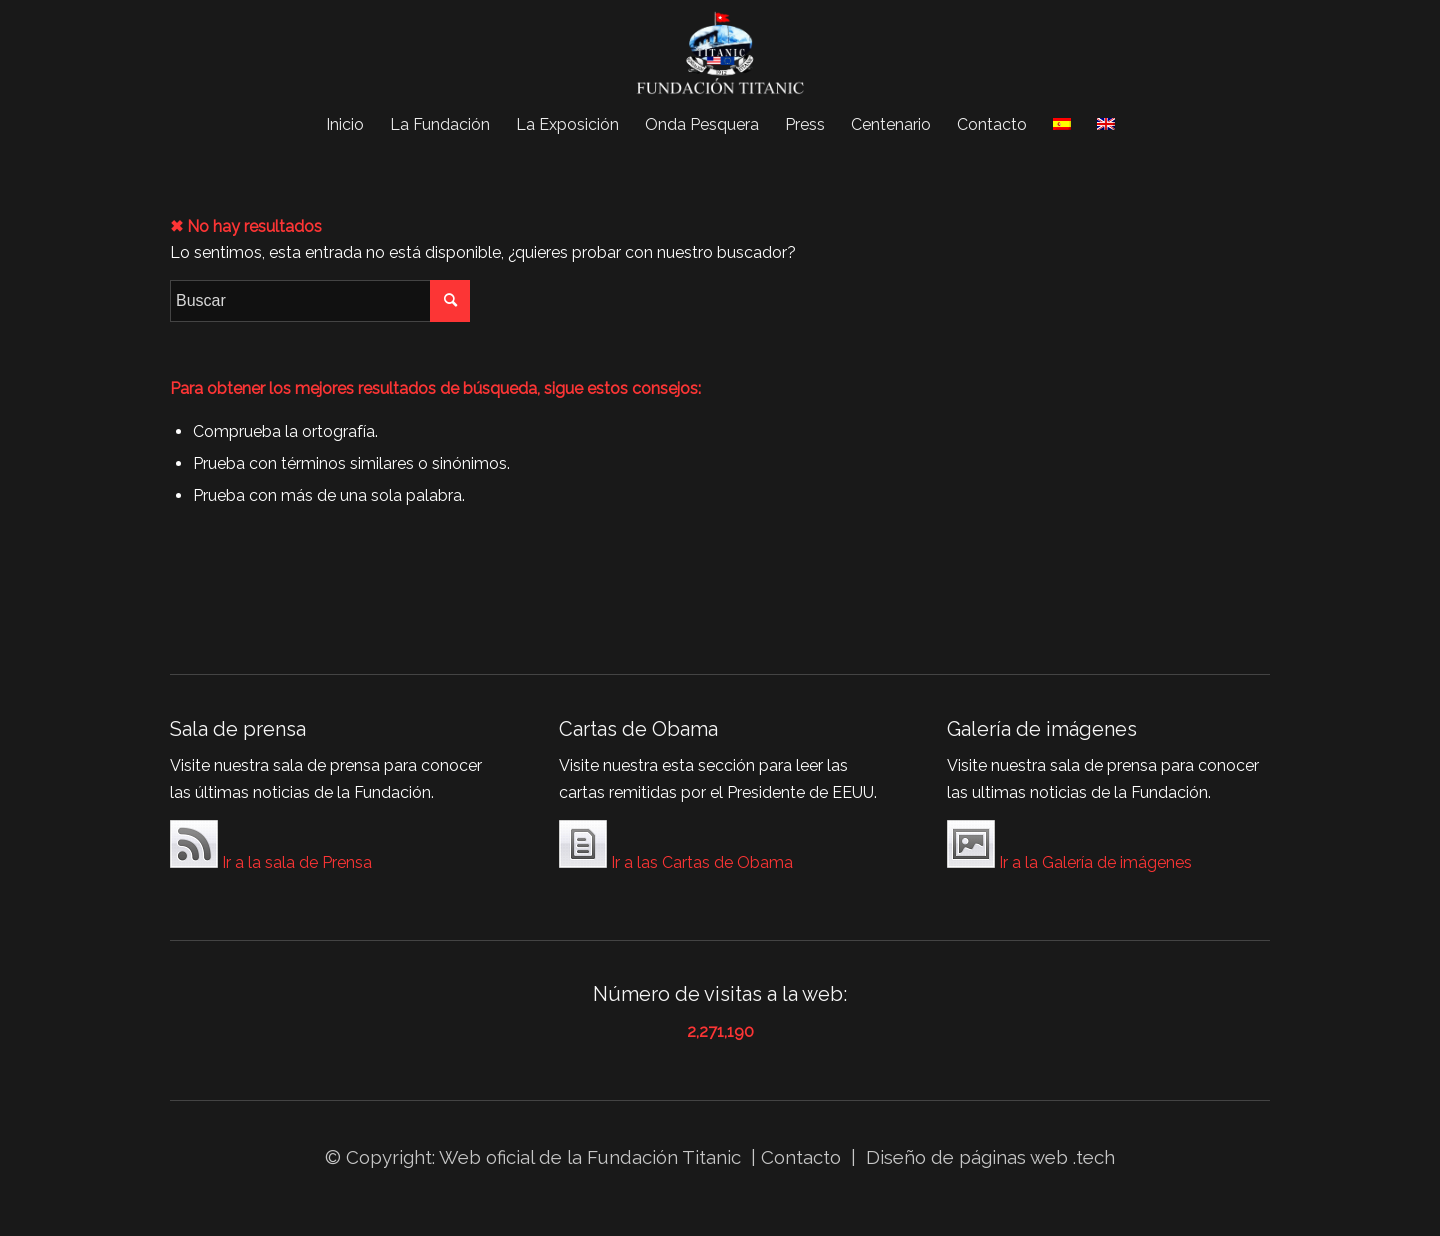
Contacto (803, 1157)
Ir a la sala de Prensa (271, 848)
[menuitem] (345, 125)
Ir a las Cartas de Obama (676, 848)
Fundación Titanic (664, 1157)
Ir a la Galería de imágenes (1069, 848)
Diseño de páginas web (967, 1157)
